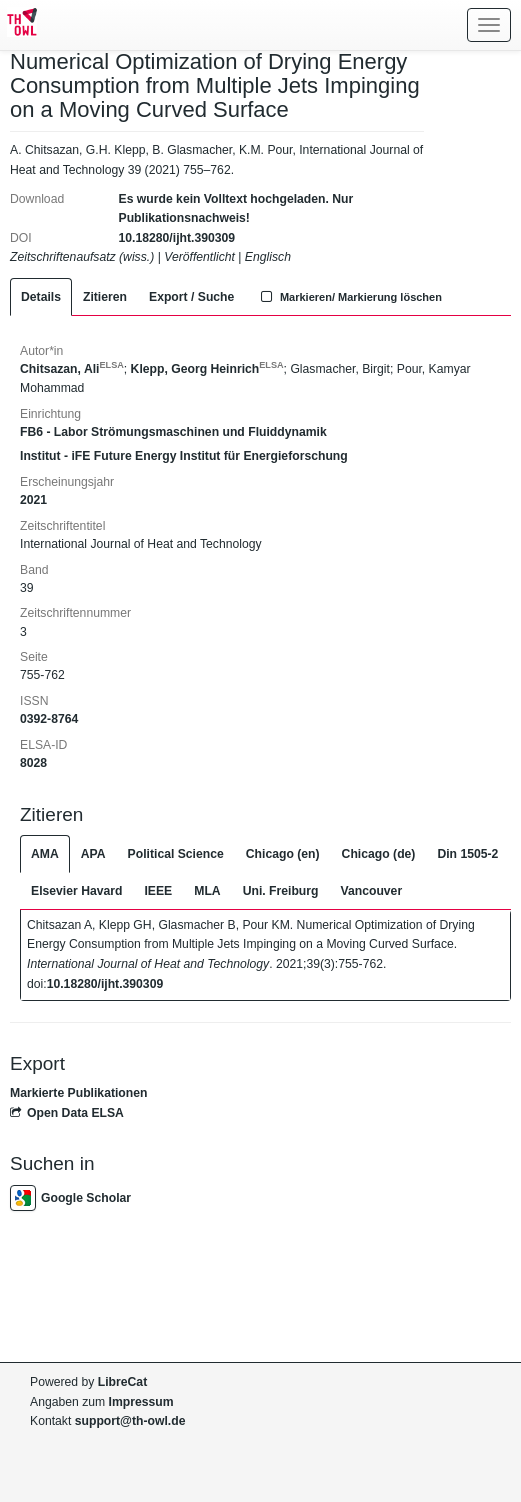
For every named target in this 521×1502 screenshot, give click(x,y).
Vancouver (372, 891)
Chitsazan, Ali (72, 369)
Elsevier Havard (76, 891)
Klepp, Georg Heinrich (207, 369)
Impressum (141, 1402)
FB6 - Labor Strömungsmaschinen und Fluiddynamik (173, 432)
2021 (33, 500)
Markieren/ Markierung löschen (349, 297)
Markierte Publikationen (78, 1093)
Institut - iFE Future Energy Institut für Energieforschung (184, 456)
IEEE (158, 891)
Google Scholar (70, 1198)
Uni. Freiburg (281, 891)
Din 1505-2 (467, 854)
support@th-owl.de (130, 1421)
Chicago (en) (283, 854)
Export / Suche (191, 297)
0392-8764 (49, 719)
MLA (207, 891)
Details (41, 297)
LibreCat (122, 1382)
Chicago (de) (379, 854)
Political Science (176, 854)
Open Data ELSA (67, 1113)
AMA (45, 854)
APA (93, 854)
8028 (33, 763)
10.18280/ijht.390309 (177, 238)
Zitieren (105, 297)
